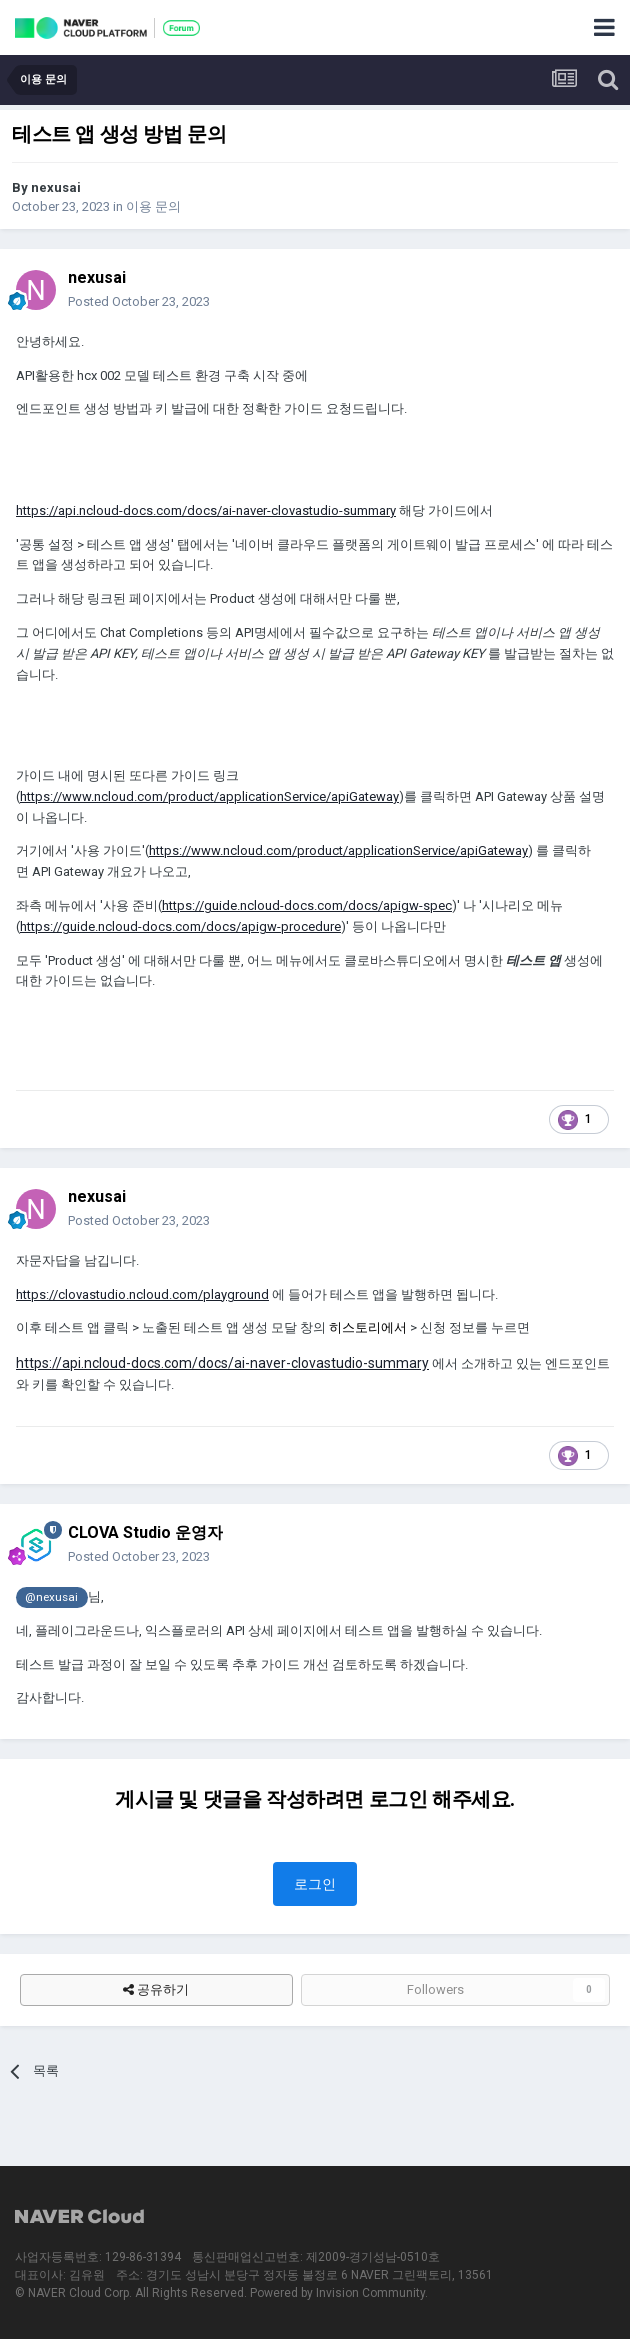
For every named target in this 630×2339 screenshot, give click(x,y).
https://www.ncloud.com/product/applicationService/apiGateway (209, 796)
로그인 (315, 1884)
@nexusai (51, 1597)
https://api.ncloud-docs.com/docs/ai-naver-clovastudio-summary (206, 510)
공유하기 (156, 1990)
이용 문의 (153, 206)
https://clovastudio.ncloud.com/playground (142, 1294)
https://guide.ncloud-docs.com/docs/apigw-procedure (180, 926)
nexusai (56, 187)
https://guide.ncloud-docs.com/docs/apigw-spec (307, 905)
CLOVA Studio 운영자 (145, 1532)
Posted (139, 301)
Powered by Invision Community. (339, 2293)
